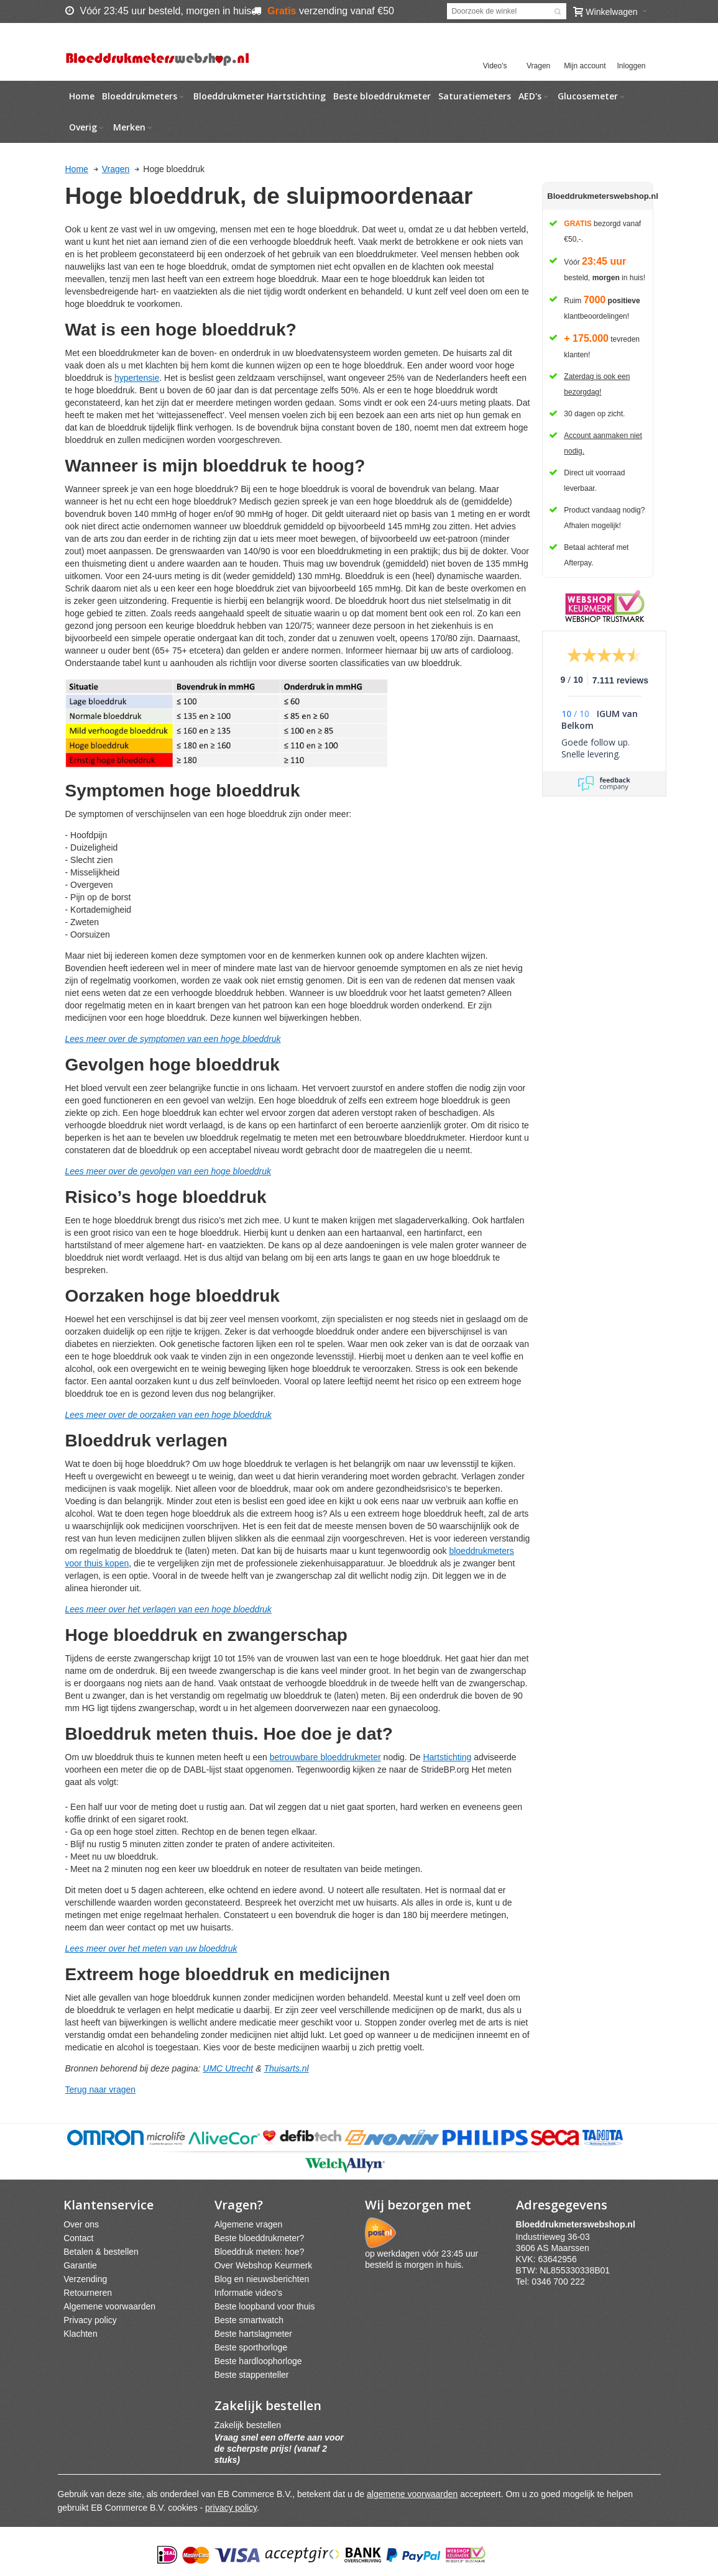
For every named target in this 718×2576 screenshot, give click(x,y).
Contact (78, 2238)
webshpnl (578, 2224)
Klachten (80, 2334)
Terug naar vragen (100, 2089)
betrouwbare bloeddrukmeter (325, 1757)
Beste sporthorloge (251, 2347)
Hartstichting (447, 1757)
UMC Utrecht (228, 2068)
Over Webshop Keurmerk (263, 2265)
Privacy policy (90, 2320)
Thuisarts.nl (286, 2068)
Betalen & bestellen (101, 2252)
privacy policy (231, 2508)
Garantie (80, 2265)
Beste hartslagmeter (253, 2334)
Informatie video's (248, 2293)
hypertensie (136, 378)
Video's (495, 66)
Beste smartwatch (248, 2320)
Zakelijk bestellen (247, 2425)
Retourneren (87, 2293)
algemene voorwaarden (412, 2494)
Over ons (81, 2224)
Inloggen (631, 66)
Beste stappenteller (251, 2375)
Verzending (85, 2279)
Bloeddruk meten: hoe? (259, 2252)
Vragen (538, 66)
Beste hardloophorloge (258, 2361)
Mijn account (584, 66)
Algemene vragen (248, 2224)
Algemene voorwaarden (109, 2306)
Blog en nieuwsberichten (262, 2279)
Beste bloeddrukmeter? (259, 2238)
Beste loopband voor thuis (264, 2306)
